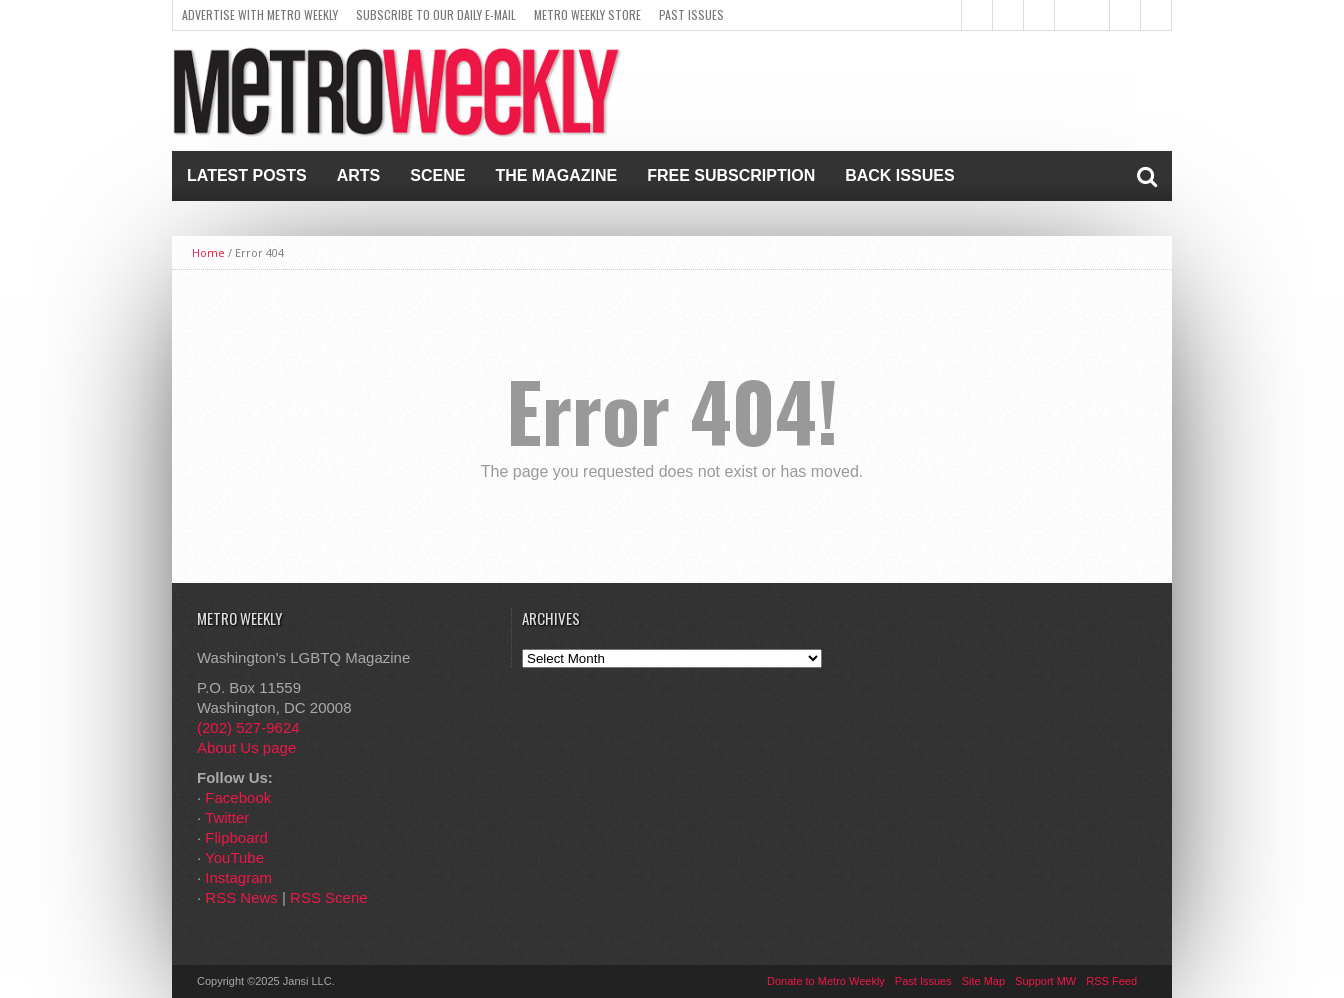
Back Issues (899, 175)
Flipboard (236, 837)
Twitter (227, 817)
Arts (359, 175)
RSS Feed (1111, 981)
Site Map (983, 981)
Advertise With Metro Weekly (260, 14)
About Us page (246, 747)
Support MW (1045, 981)
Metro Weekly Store (587, 14)
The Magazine (556, 175)
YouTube (234, 857)
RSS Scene (329, 897)
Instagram (238, 877)
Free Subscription (731, 175)
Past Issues (691, 14)
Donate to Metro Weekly (826, 981)
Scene (437, 175)
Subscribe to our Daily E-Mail (436, 14)
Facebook (238, 797)
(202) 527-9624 (248, 727)
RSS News (241, 897)
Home (208, 252)
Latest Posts (247, 175)
